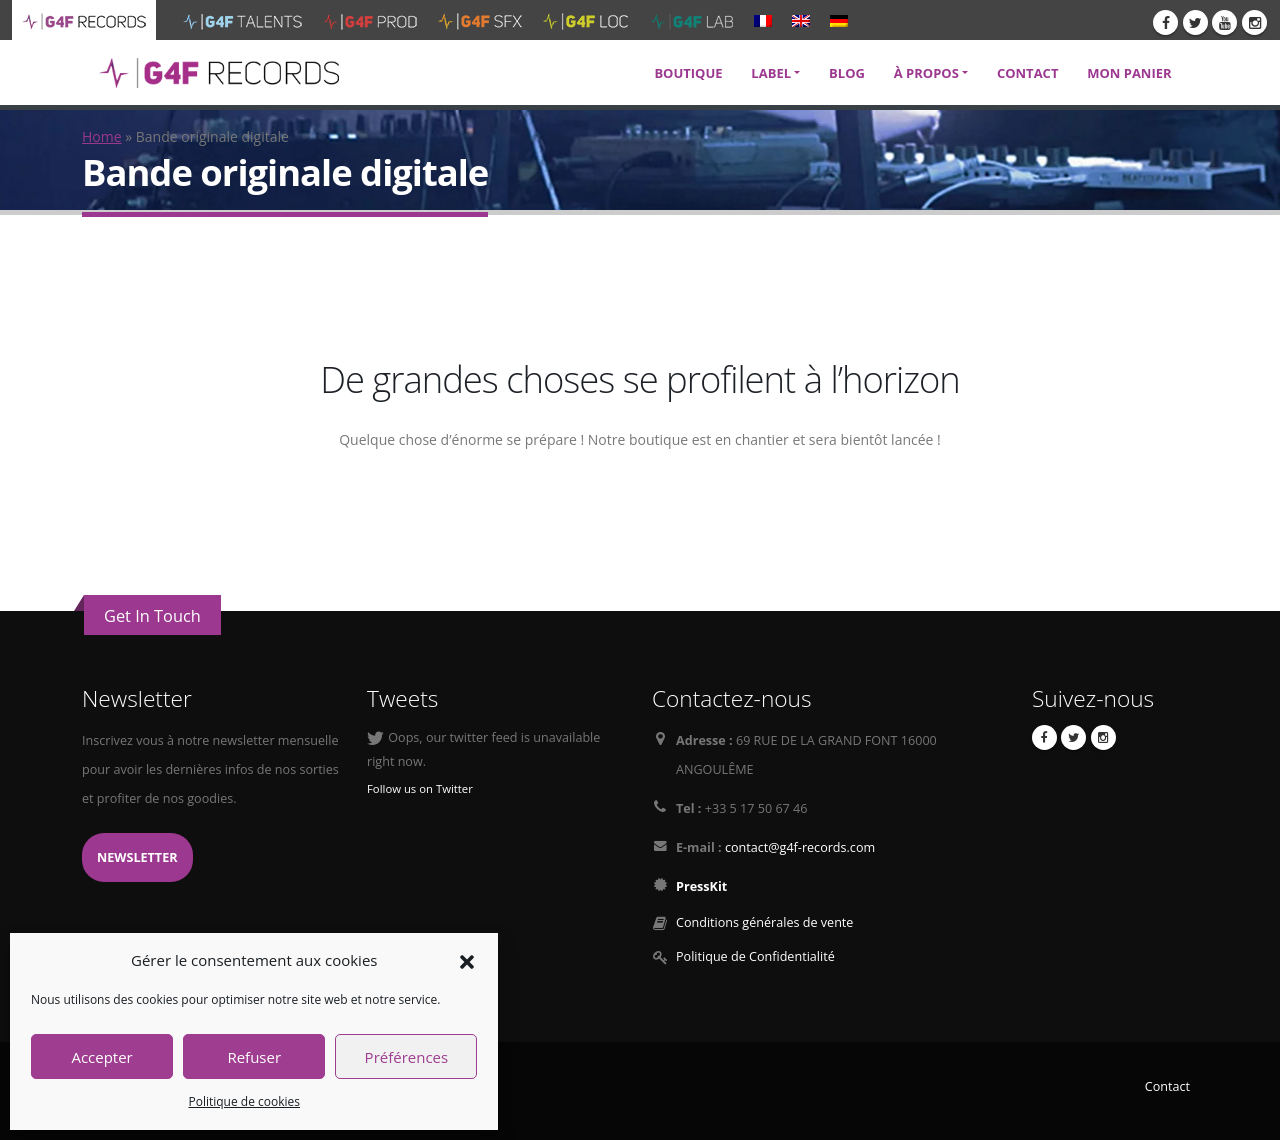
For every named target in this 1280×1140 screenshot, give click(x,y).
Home (102, 136)
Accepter (101, 1057)
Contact (1167, 1086)
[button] (467, 960)
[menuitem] (763, 20)
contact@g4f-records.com (800, 847)
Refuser (254, 1057)
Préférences (407, 1057)
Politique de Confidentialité (755, 956)
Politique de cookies (244, 1101)
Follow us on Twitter (420, 788)
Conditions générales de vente (764, 922)
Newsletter (137, 857)
